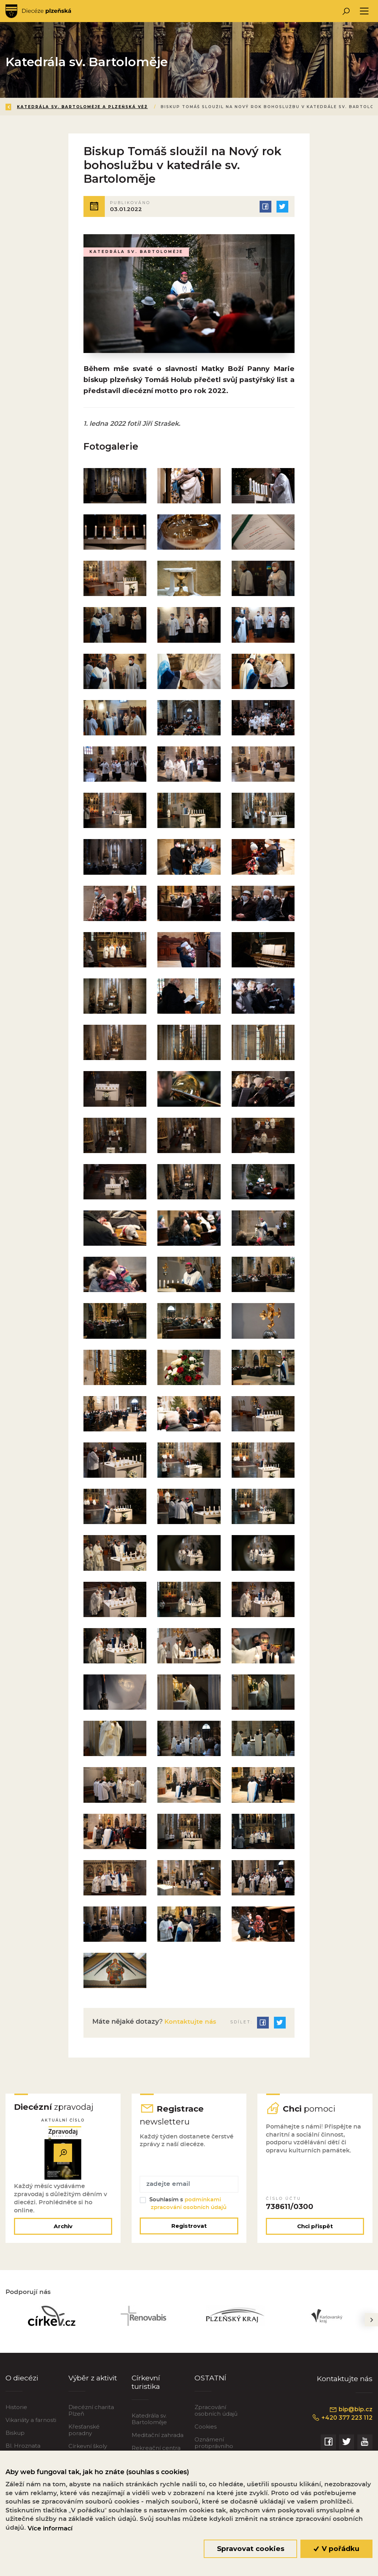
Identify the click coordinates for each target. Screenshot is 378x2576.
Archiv (63, 2234)
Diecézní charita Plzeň (91, 2419)
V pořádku (337, 2548)
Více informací (50, 2528)
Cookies (206, 2434)
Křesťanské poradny (84, 2438)
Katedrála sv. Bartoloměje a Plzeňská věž (82, 106)
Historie (16, 2415)
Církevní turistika (146, 2390)
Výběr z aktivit (92, 2386)
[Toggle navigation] (364, 11)
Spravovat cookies (250, 2548)
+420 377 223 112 (342, 2426)
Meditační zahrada (157, 2443)
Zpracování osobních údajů (216, 2419)
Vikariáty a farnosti (31, 2428)
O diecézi (22, 2386)
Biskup (15, 2441)
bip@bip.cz (350, 2418)
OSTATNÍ (210, 2386)
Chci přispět (315, 2234)
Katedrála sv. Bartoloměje (149, 2427)
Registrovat (189, 2234)
